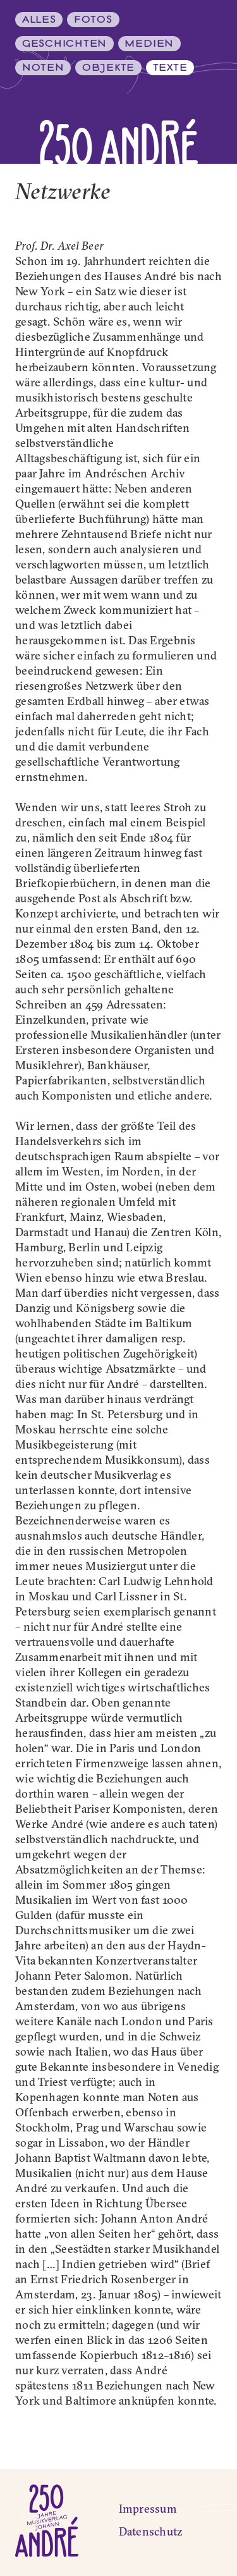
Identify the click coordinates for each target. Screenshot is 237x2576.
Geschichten (64, 44)
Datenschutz (151, 2531)
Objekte (108, 68)
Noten (43, 68)
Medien (149, 44)
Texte (170, 68)
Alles (39, 20)
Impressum (148, 2508)
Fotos (93, 20)
